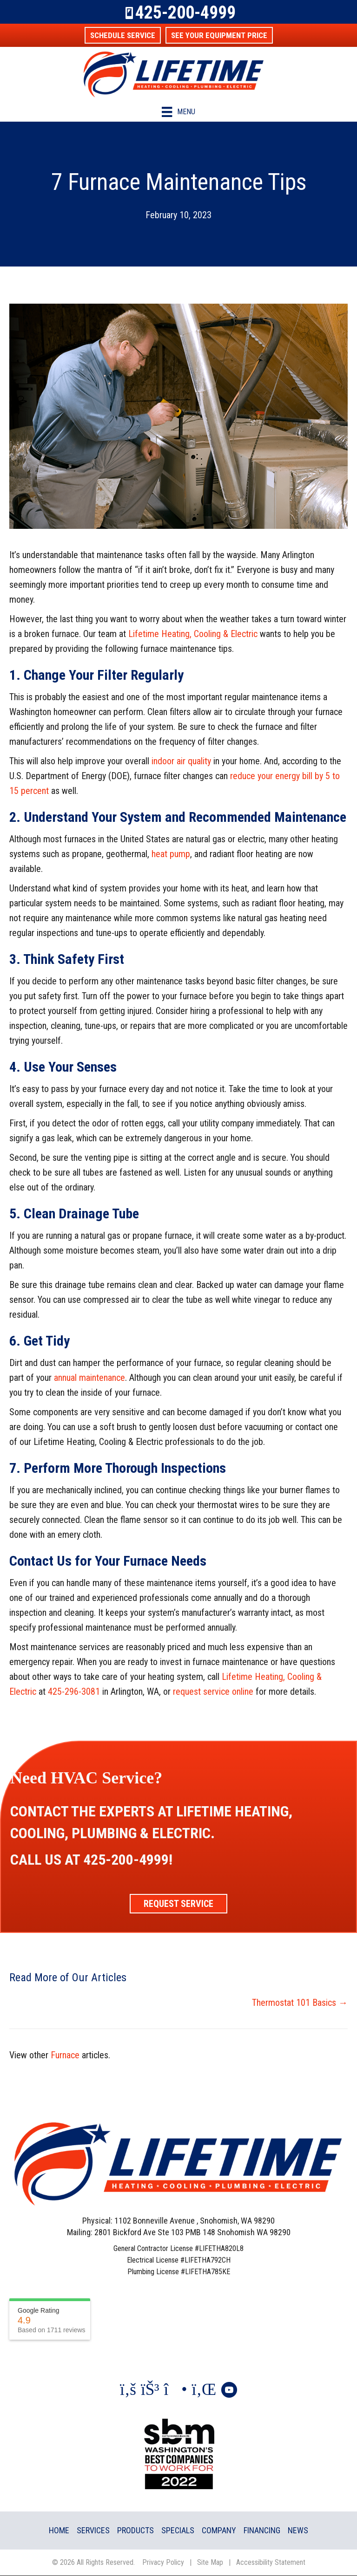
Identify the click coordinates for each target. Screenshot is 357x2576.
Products (135, 2530)
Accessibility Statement (270, 2562)
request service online (213, 1691)
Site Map (210, 2562)
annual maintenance (89, 1377)
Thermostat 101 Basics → (300, 2002)
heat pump (171, 853)
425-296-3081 (74, 1691)
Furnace (65, 2055)
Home (59, 2530)
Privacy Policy (163, 2562)
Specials (177, 2530)
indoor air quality (181, 761)
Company (219, 2530)
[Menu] (178, 112)
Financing (262, 2530)
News (298, 2530)
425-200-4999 (185, 12)
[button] (123, 35)
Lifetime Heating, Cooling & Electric (193, 633)
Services (93, 2530)
